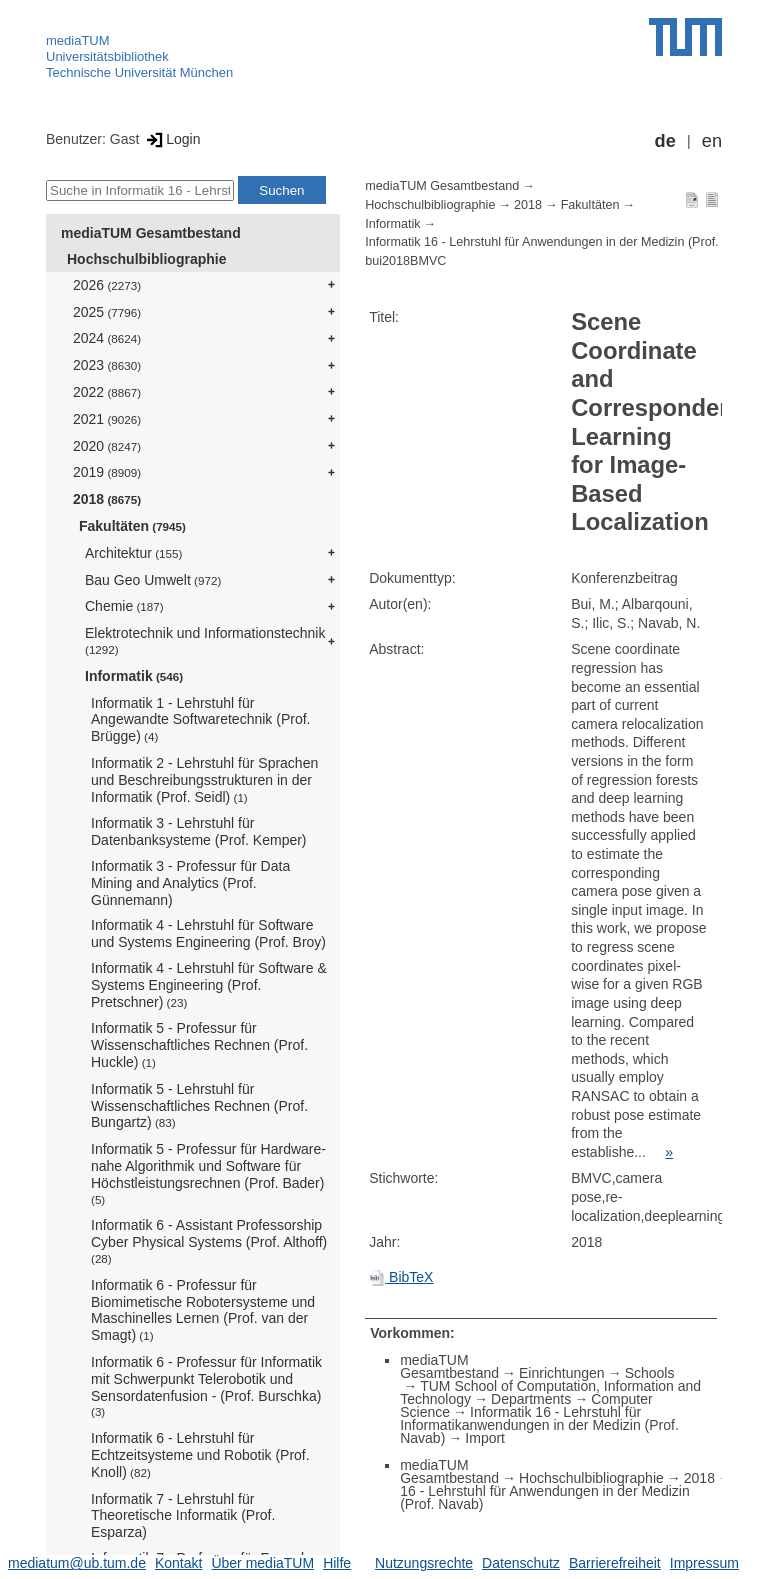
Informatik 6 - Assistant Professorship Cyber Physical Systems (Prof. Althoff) (209, 1241)
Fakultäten (132, 526)
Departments (531, 1399)
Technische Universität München (139, 72)
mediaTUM (78, 40)
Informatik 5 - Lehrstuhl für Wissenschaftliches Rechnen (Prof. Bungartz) (199, 1106)
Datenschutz (521, 1563)
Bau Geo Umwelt (153, 580)
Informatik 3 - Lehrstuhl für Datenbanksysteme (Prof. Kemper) (199, 831)
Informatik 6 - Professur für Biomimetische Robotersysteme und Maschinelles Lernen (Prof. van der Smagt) (203, 1310)
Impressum (704, 1563)
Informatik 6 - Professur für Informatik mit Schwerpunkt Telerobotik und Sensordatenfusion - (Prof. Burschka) (206, 1386)
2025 (107, 312)
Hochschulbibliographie (146, 259)
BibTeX (401, 1277)
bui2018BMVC (405, 261)
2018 (107, 499)
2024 (107, 338)
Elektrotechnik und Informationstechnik (205, 640)
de (665, 141)
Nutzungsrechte (424, 1563)
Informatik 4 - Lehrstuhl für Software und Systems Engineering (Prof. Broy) (208, 933)
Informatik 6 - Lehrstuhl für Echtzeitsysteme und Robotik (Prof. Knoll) (200, 1455)
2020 (107, 446)
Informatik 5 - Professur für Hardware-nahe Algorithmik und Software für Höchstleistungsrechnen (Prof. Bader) (208, 1173)
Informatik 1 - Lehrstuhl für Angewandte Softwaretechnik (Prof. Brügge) (200, 720)
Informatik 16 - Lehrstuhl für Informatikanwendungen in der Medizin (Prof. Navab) (539, 1425)
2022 (107, 392)
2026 (107, 285)
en (712, 141)
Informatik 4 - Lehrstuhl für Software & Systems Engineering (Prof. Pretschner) (209, 985)
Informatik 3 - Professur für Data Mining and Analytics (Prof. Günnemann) (190, 883)
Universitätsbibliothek (107, 56)
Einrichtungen (562, 1373)
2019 (107, 472)
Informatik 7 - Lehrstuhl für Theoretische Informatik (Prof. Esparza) (183, 1516)
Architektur (133, 553)
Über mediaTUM (262, 1563)
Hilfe (337, 1563)
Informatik (134, 676)
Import (485, 1438)
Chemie (124, 606)
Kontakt (178, 1563)
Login (171, 139)
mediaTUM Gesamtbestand (151, 233)
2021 (107, 419)
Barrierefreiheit (615, 1563)
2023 (107, 365)
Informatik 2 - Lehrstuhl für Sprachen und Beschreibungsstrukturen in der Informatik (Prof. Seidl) (204, 780)
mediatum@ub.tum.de (77, 1563)
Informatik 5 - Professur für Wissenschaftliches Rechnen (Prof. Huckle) (199, 1045)
